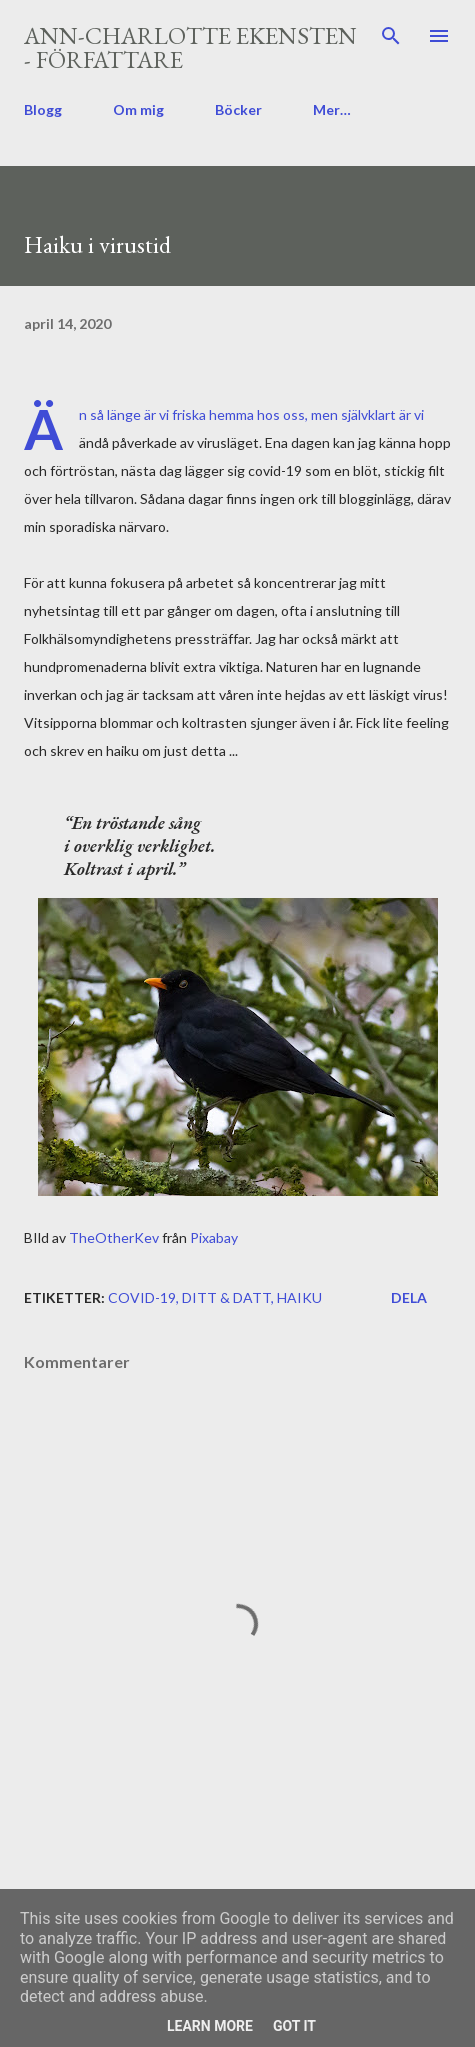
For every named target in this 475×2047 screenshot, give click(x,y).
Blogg (43, 109)
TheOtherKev (114, 1237)
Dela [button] (409, 1297)
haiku (299, 1297)
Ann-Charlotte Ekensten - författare (190, 47)
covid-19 (142, 1297)
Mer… (332, 109)
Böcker (238, 109)
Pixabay (214, 1237)
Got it (294, 2026)
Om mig (138, 109)
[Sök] (391, 36)
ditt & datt (226, 1297)
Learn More (210, 2026)
